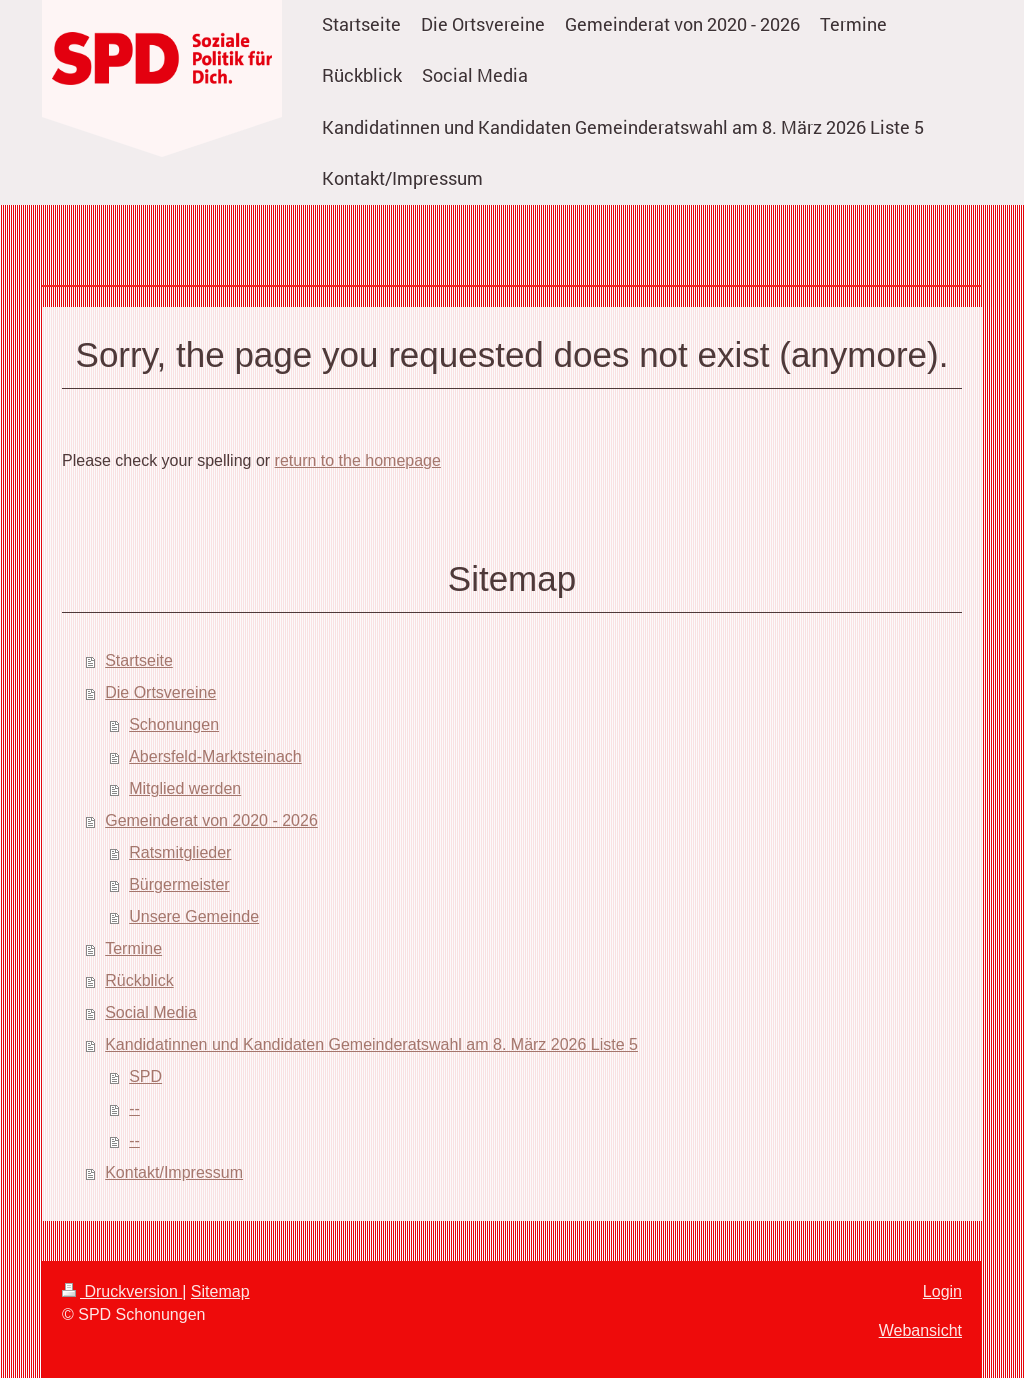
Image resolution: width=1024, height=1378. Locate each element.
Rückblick (139, 980)
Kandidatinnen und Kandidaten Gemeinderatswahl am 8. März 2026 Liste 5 (371, 1044)
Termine (133, 948)
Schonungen (174, 724)
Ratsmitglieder (180, 852)
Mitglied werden (185, 788)
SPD (145, 1076)
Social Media (151, 1012)
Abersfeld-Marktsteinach (215, 756)
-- (134, 1108)
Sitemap (220, 1291)
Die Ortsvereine (160, 692)
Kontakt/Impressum (174, 1172)
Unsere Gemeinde (194, 916)
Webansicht (920, 1330)
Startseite (139, 660)
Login (942, 1291)
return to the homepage (358, 460)
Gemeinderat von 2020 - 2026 (211, 820)
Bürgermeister (179, 884)
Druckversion (122, 1291)
